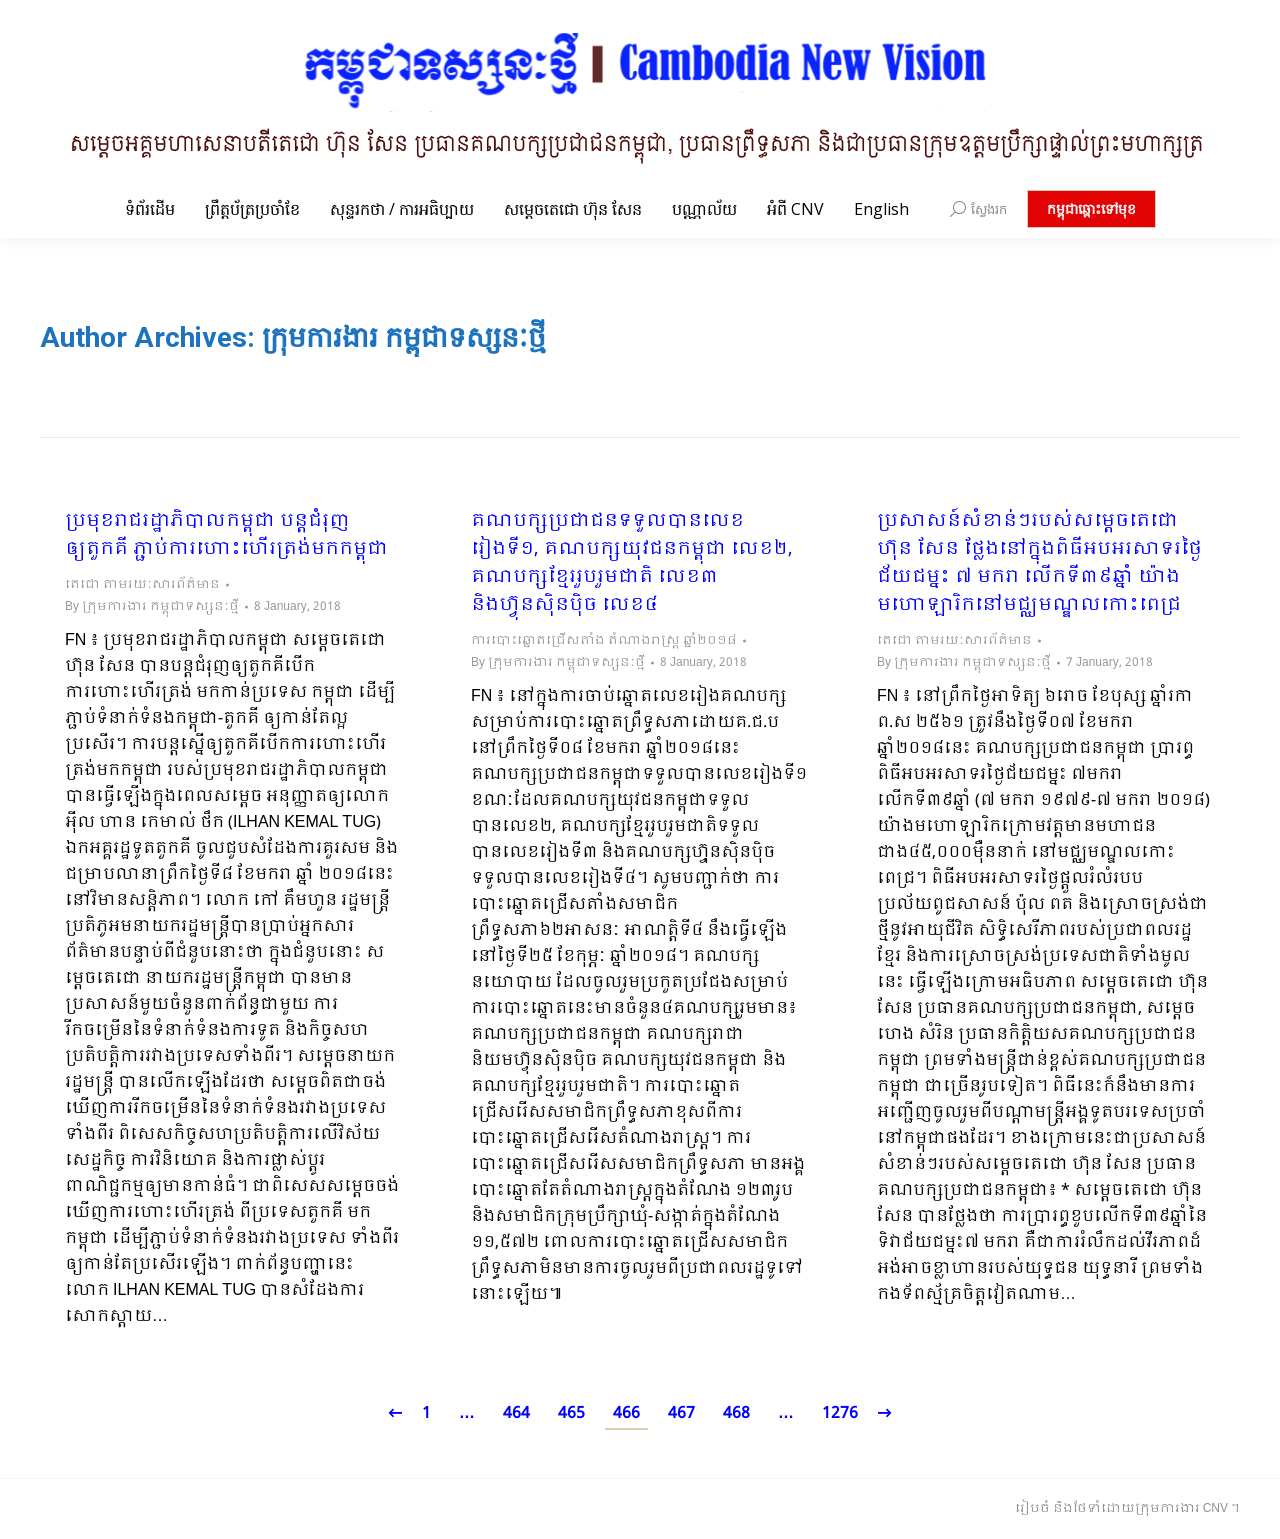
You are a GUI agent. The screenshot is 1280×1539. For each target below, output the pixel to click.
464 (516, 1413)
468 (736, 1413)
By (152, 607)
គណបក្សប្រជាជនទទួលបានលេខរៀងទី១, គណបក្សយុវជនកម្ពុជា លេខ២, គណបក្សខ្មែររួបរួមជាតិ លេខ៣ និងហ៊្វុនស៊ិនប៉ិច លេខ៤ (632, 564)
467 (681, 1413)
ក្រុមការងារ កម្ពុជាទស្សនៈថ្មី (404, 337)
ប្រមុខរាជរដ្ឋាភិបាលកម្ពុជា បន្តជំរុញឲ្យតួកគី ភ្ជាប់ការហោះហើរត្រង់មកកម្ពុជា (226, 536)
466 (626, 1413)
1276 (840, 1413)
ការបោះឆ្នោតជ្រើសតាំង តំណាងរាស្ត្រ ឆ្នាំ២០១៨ (604, 641)
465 (571, 1413)
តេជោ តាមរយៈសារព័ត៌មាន (142, 585)
